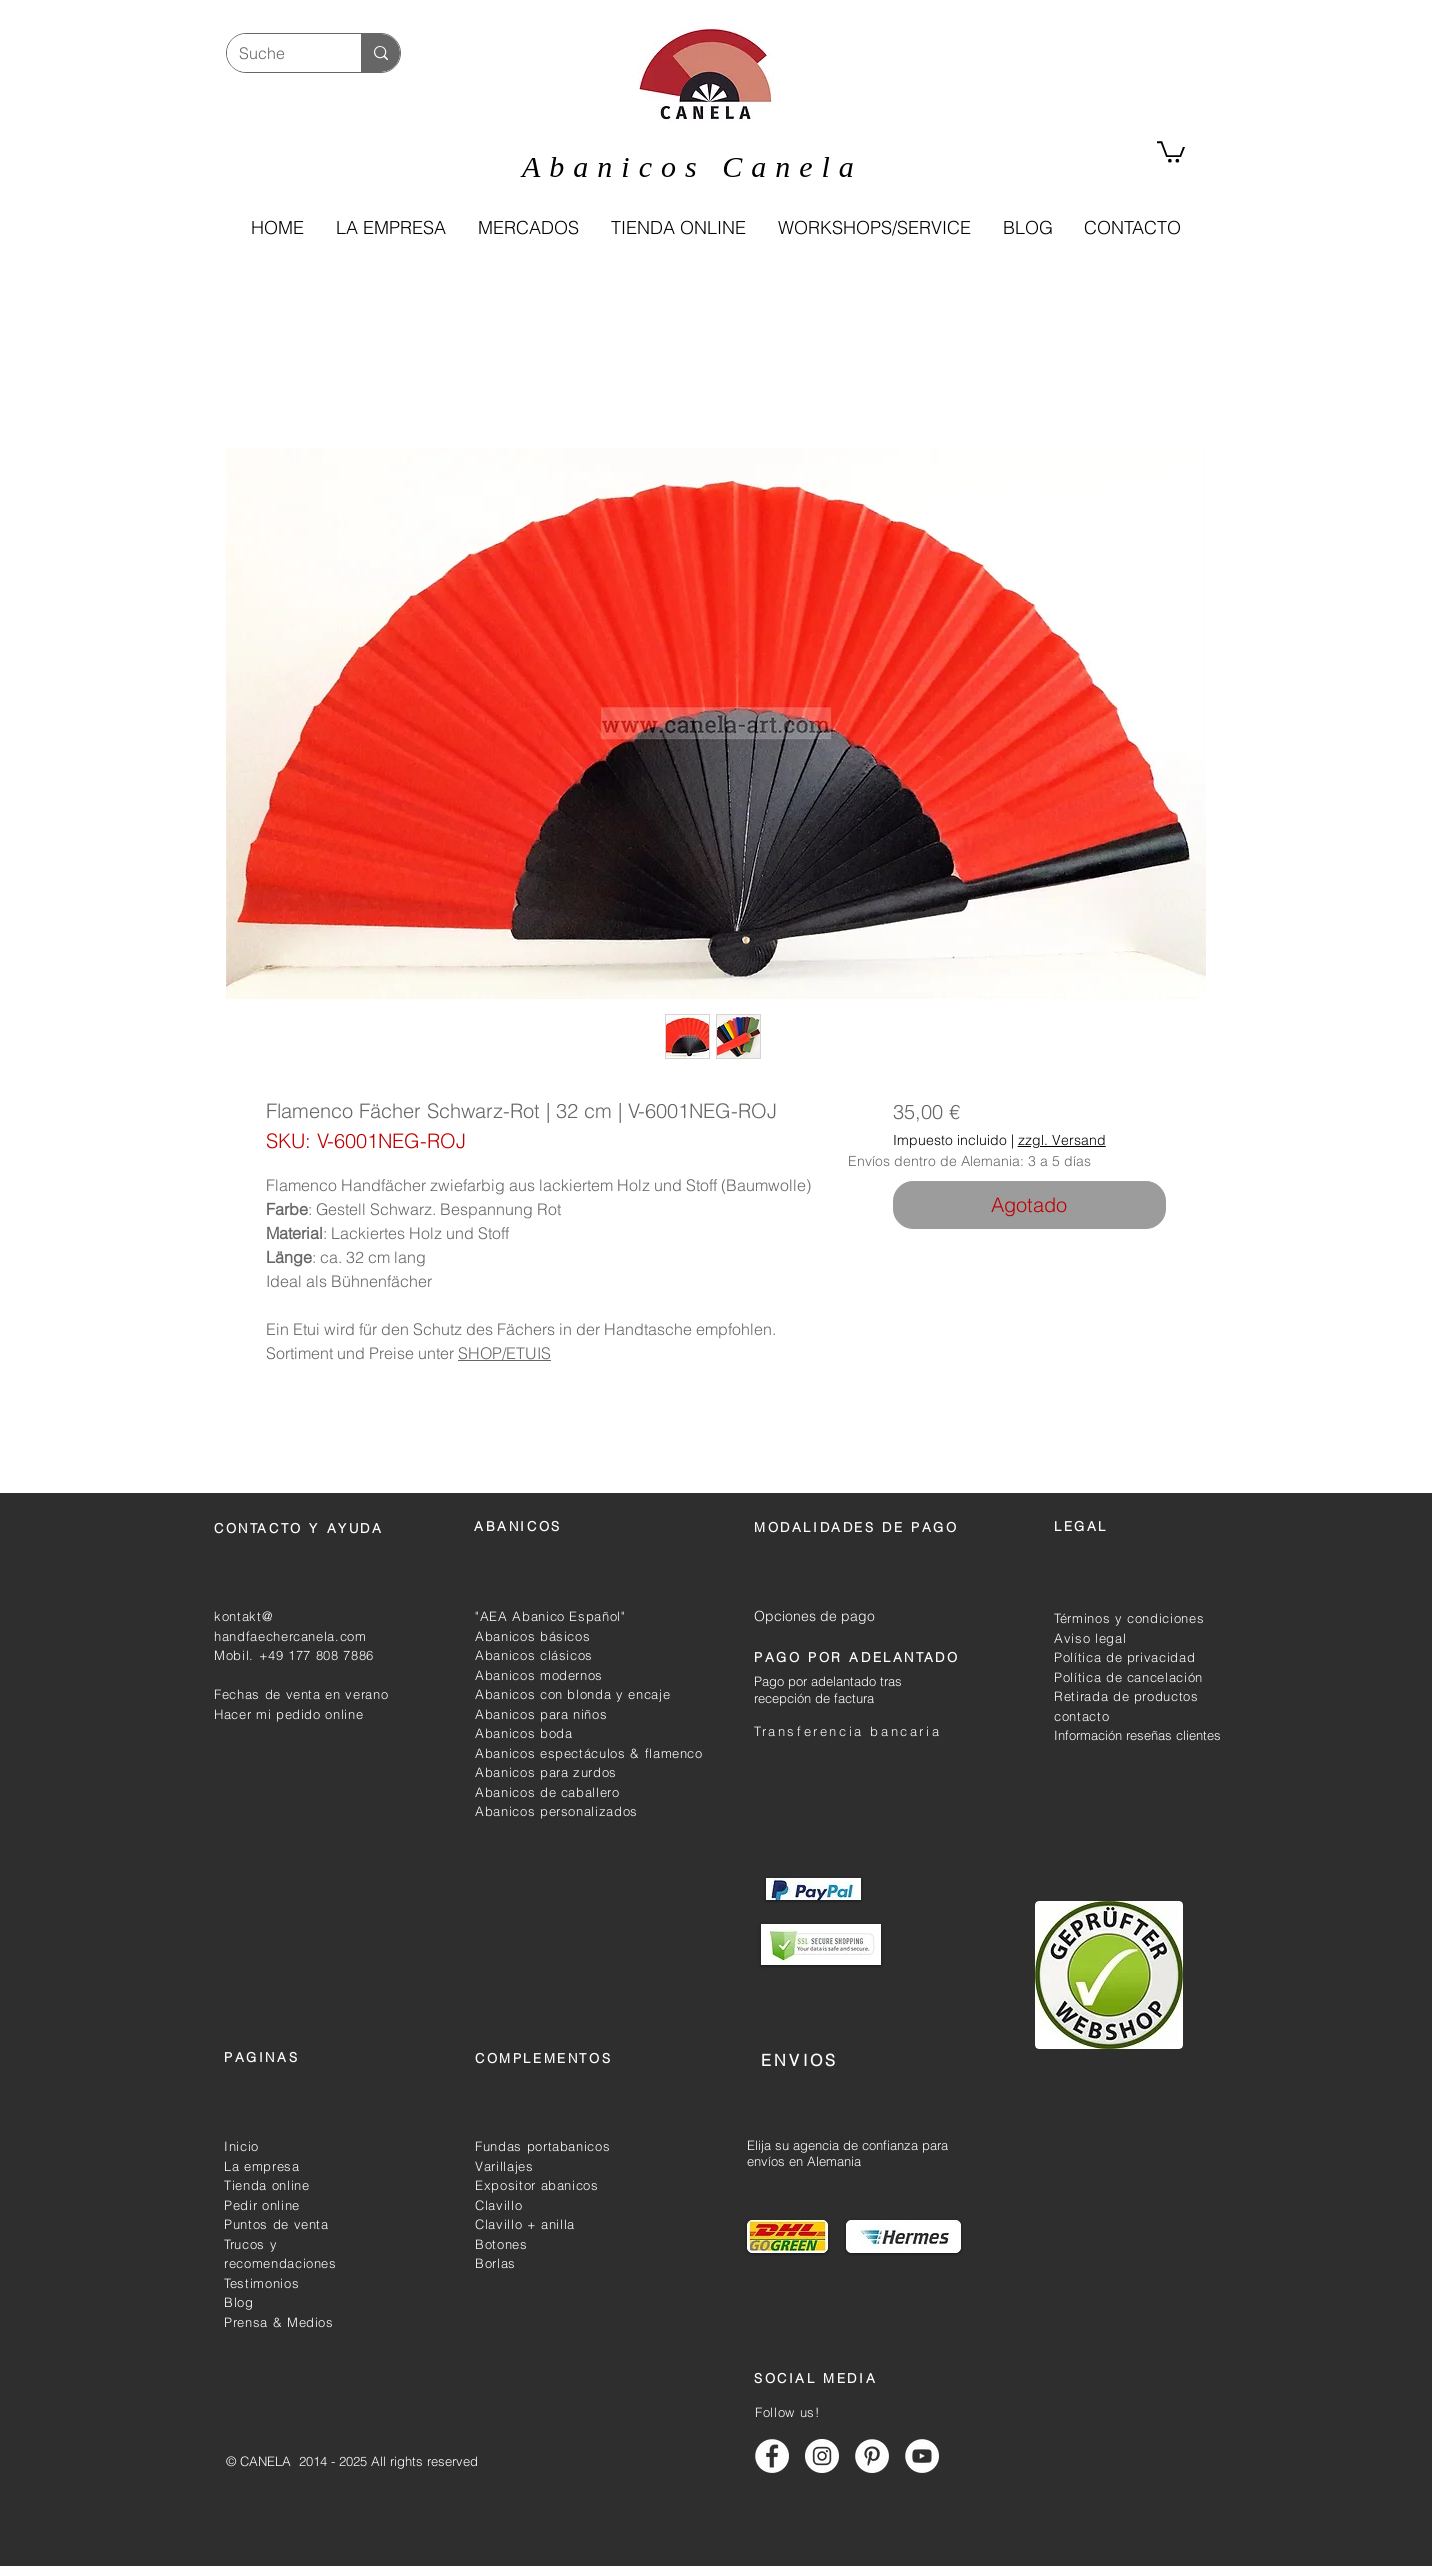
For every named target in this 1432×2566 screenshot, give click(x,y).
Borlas (495, 2263)
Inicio (241, 2146)
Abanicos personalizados (556, 1811)
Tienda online (266, 2185)
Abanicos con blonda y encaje (572, 1694)
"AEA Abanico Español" (550, 1616)
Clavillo (498, 2205)
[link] (1171, 151)
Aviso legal (1090, 1638)
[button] (677, 228)
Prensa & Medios (279, 2322)
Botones (501, 2244)
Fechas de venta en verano (301, 1694)
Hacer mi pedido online (288, 1714)
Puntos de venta (276, 2224)
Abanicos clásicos (534, 1655)
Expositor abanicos (537, 2185)
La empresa (262, 2166)
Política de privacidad (1124, 1657)
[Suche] (279, 53)
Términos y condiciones (1129, 1618)
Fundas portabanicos (542, 2146)
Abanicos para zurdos (546, 1772)
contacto (1081, 1716)
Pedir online (262, 2205)
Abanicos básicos (532, 1636)
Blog (239, 2302)
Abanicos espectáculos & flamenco (589, 1753)
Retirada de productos (1126, 1696)
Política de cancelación (1128, 1677)
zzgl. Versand (1062, 1140)
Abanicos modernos (539, 1675)
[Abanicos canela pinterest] (872, 2456)
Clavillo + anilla (525, 2224)
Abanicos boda (523, 1733)
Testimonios (261, 2283)
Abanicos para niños (541, 1714)
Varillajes (504, 2166)
